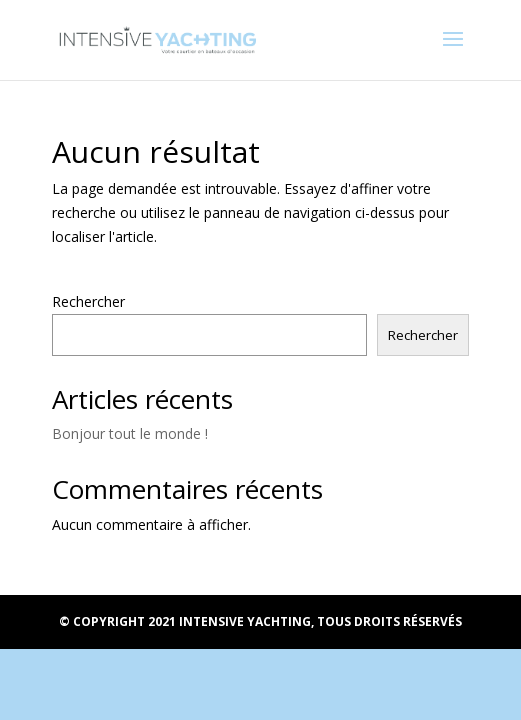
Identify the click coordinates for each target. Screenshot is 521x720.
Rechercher (88, 301)
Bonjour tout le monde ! (130, 433)
